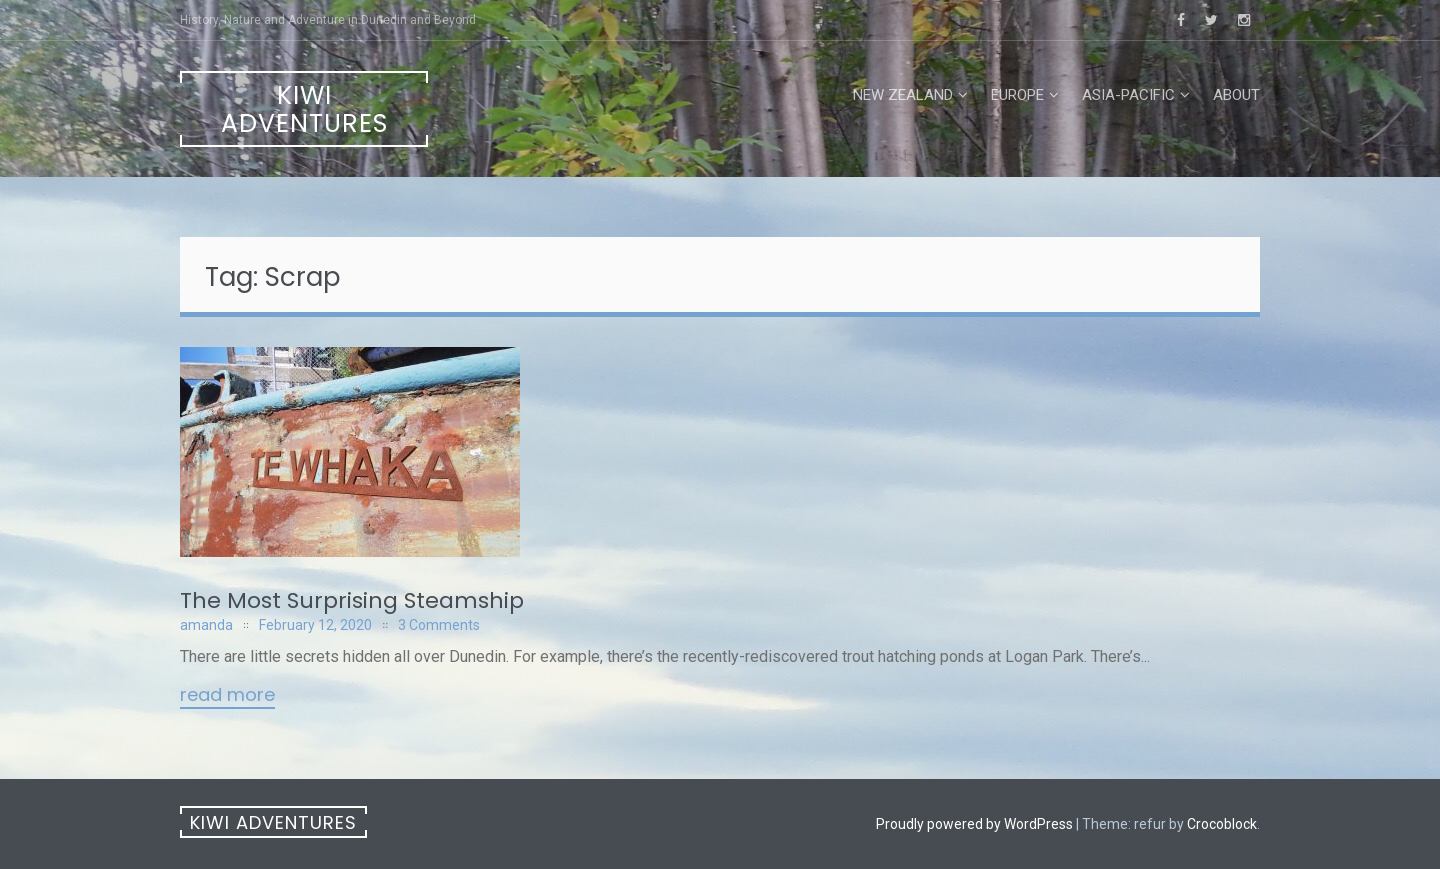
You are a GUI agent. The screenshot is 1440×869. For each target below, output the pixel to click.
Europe (1017, 95)
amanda (206, 625)
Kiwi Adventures (304, 109)
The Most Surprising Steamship (352, 600)
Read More (227, 696)
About (1236, 95)
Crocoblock (1222, 824)
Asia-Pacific (1128, 95)
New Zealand (903, 95)
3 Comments (439, 625)
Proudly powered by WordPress (974, 824)
